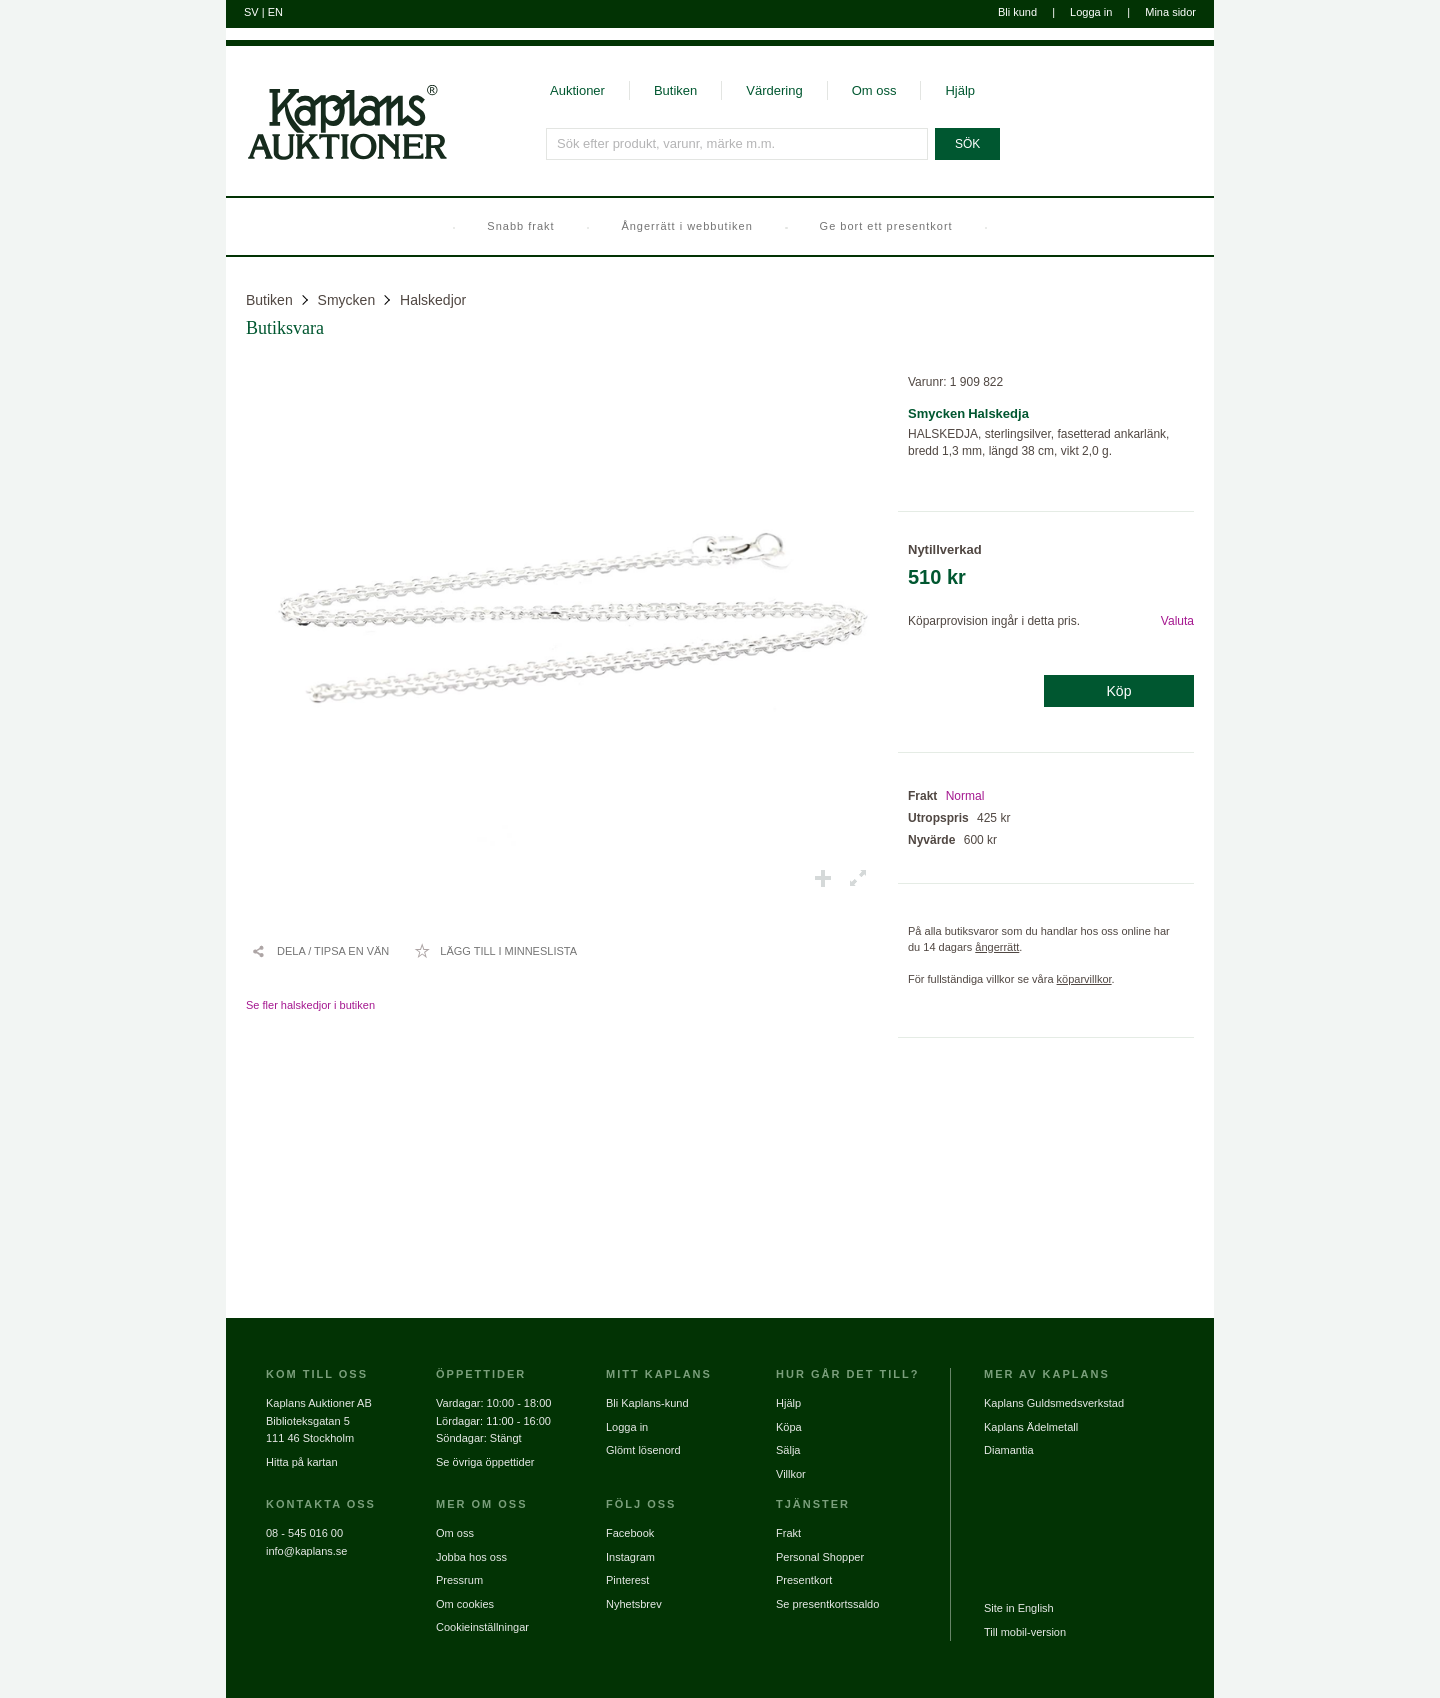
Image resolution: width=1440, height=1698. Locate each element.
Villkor (791, 1474)
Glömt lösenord (643, 1450)
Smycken (347, 300)
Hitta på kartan (302, 1462)
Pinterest (627, 1580)
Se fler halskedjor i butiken (310, 1005)
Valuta (1177, 621)
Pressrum (459, 1580)
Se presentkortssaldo (827, 1604)
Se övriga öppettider (485, 1462)
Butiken (675, 90)
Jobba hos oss (471, 1557)
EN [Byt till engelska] (275, 12)
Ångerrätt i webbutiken (686, 226)
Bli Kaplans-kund (647, 1403)
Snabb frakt (520, 226)
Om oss (874, 90)
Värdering (774, 90)
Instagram (630, 1557)
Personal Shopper (820, 1557)
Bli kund (1017, 12)
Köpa (789, 1427)
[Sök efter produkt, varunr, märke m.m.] (737, 144)
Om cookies (465, 1604)
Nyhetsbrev (634, 1604)
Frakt (788, 1533)
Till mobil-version (1025, 1632)
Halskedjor (433, 300)
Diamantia (1009, 1450)
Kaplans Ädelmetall (1031, 1427)
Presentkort (804, 1580)
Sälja (788, 1450)
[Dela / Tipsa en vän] (320, 951)
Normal (965, 796)
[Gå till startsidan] (336, 158)
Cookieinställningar (482, 1627)
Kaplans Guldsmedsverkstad (1054, 1403)
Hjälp (960, 90)
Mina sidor (1170, 12)
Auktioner (577, 90)
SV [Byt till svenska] (251, 12)
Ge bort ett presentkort (886, 226)
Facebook (630, 1533)
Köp (1119, 691)
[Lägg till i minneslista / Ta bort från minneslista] (495, 951)
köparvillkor (1084, 979)
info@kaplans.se (307, 1551)
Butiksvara (285, 328)
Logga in (1091, 12)
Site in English (1019, 1608)
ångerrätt (997, 947)
